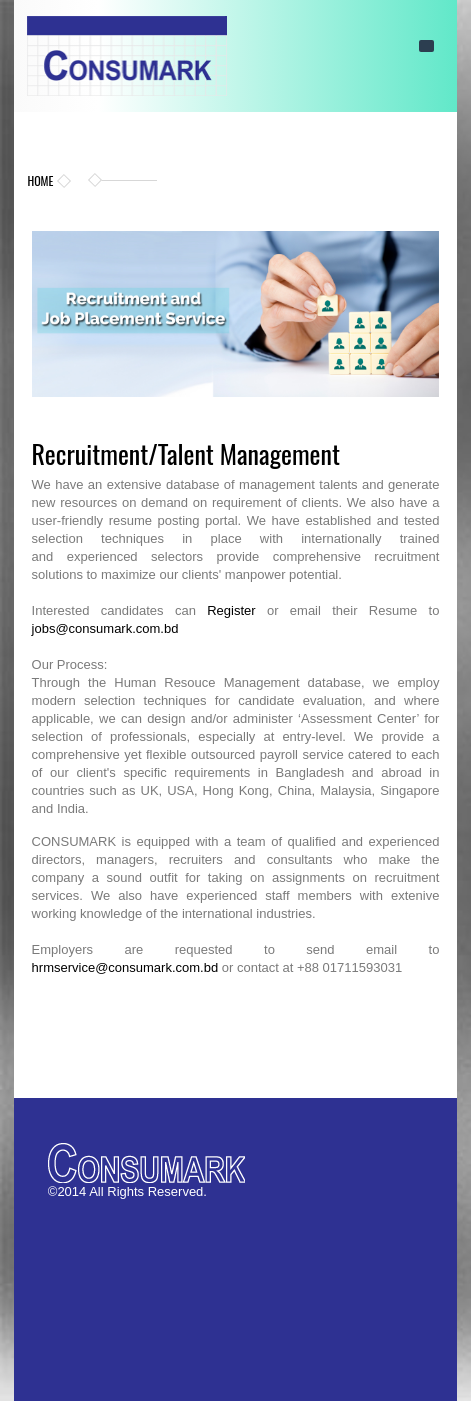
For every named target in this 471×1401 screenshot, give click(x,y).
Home (40, 180)
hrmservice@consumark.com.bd (125, 967)
